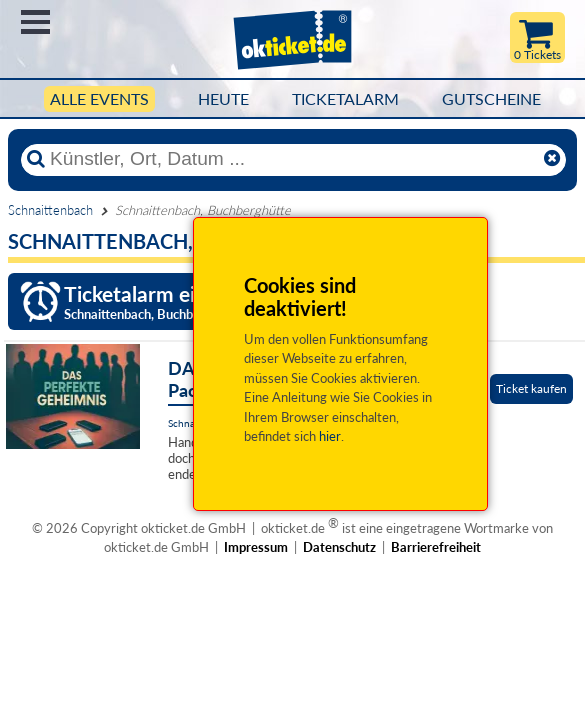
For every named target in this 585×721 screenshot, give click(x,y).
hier (330, 436)
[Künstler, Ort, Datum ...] (292, 159)
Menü (35, 22)
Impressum (256, 547)
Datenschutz (339, 547)
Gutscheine (491, 99)
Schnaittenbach (50, 210)
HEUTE (223, 99)
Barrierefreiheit (436, 547)
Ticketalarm (345, 99)
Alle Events (99, 99)
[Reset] (552, 159)
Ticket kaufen (531, 388)
